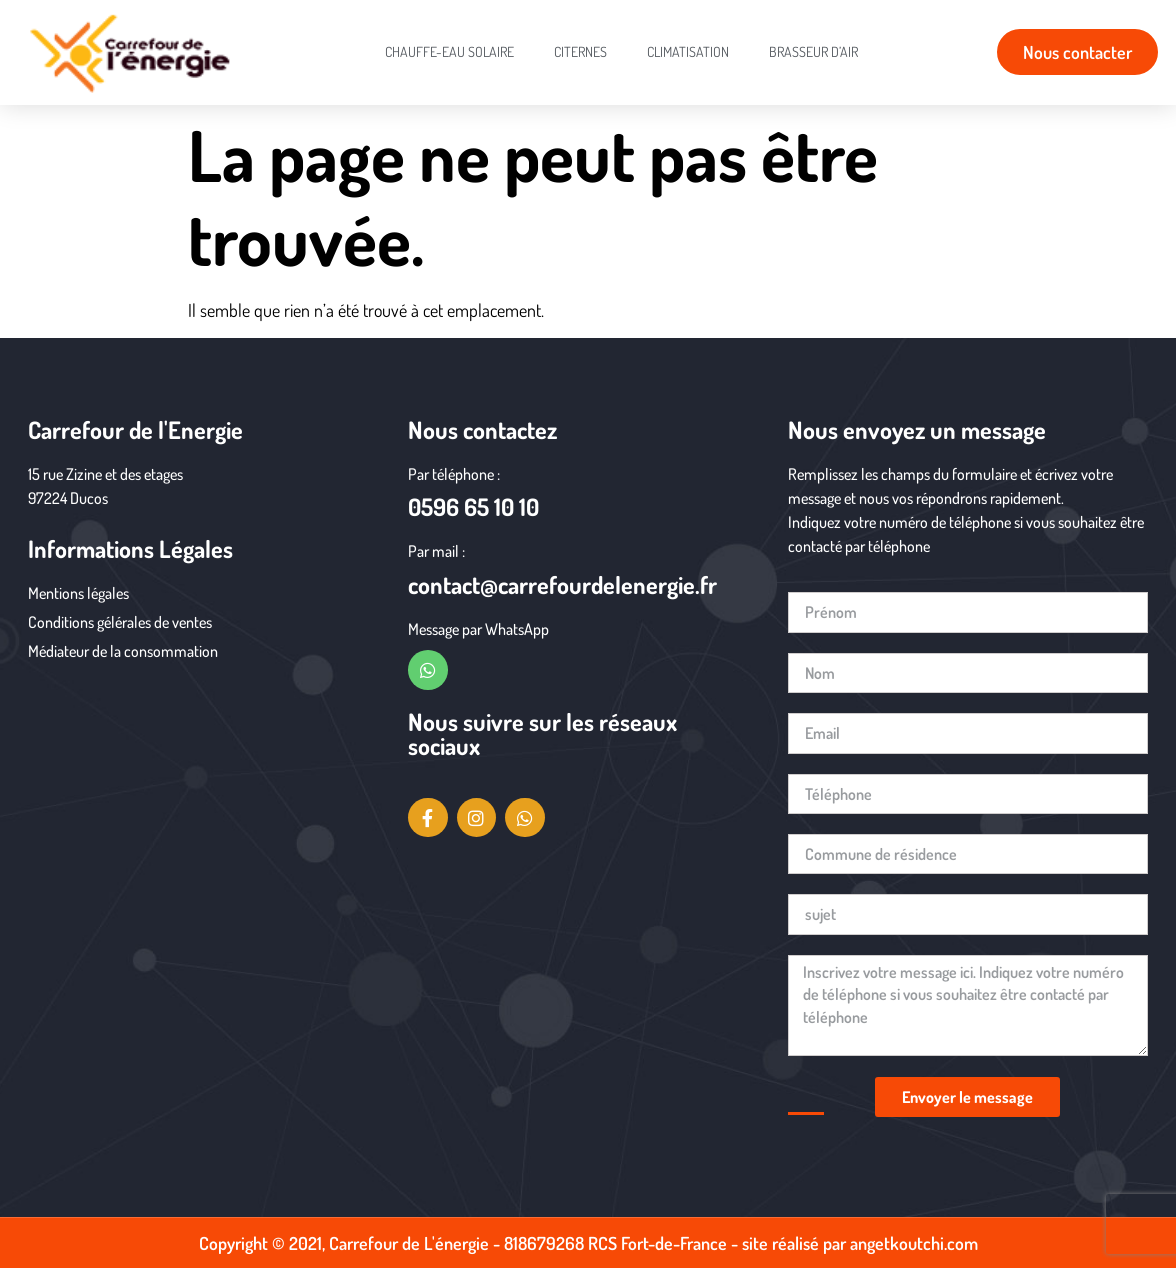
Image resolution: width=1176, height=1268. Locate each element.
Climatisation (688, 51)
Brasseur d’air (813, 51)
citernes (580, 51)
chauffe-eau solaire (449, 51)
